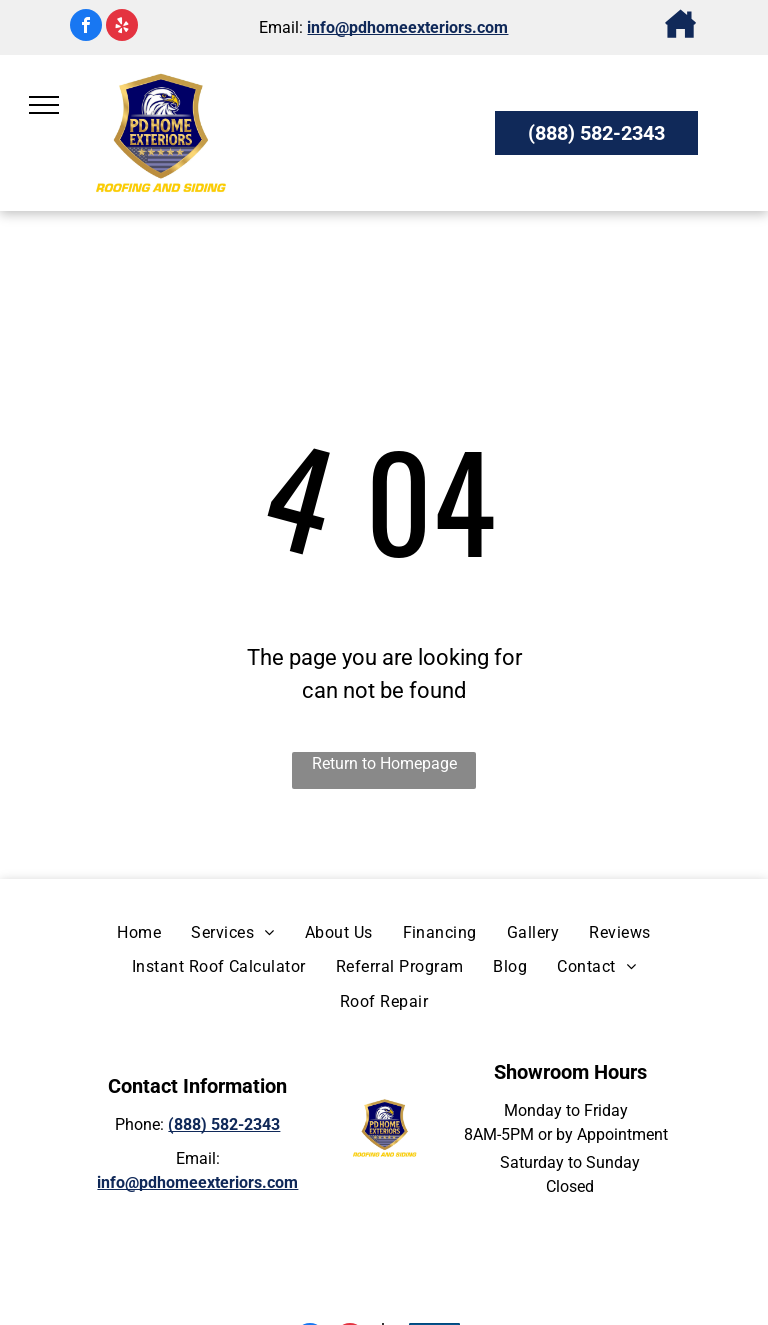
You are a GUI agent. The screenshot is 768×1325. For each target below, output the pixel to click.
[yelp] (122, 27)
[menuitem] (139, 933)
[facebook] (86, 27)
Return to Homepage (384, 763)
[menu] (44, 105)
